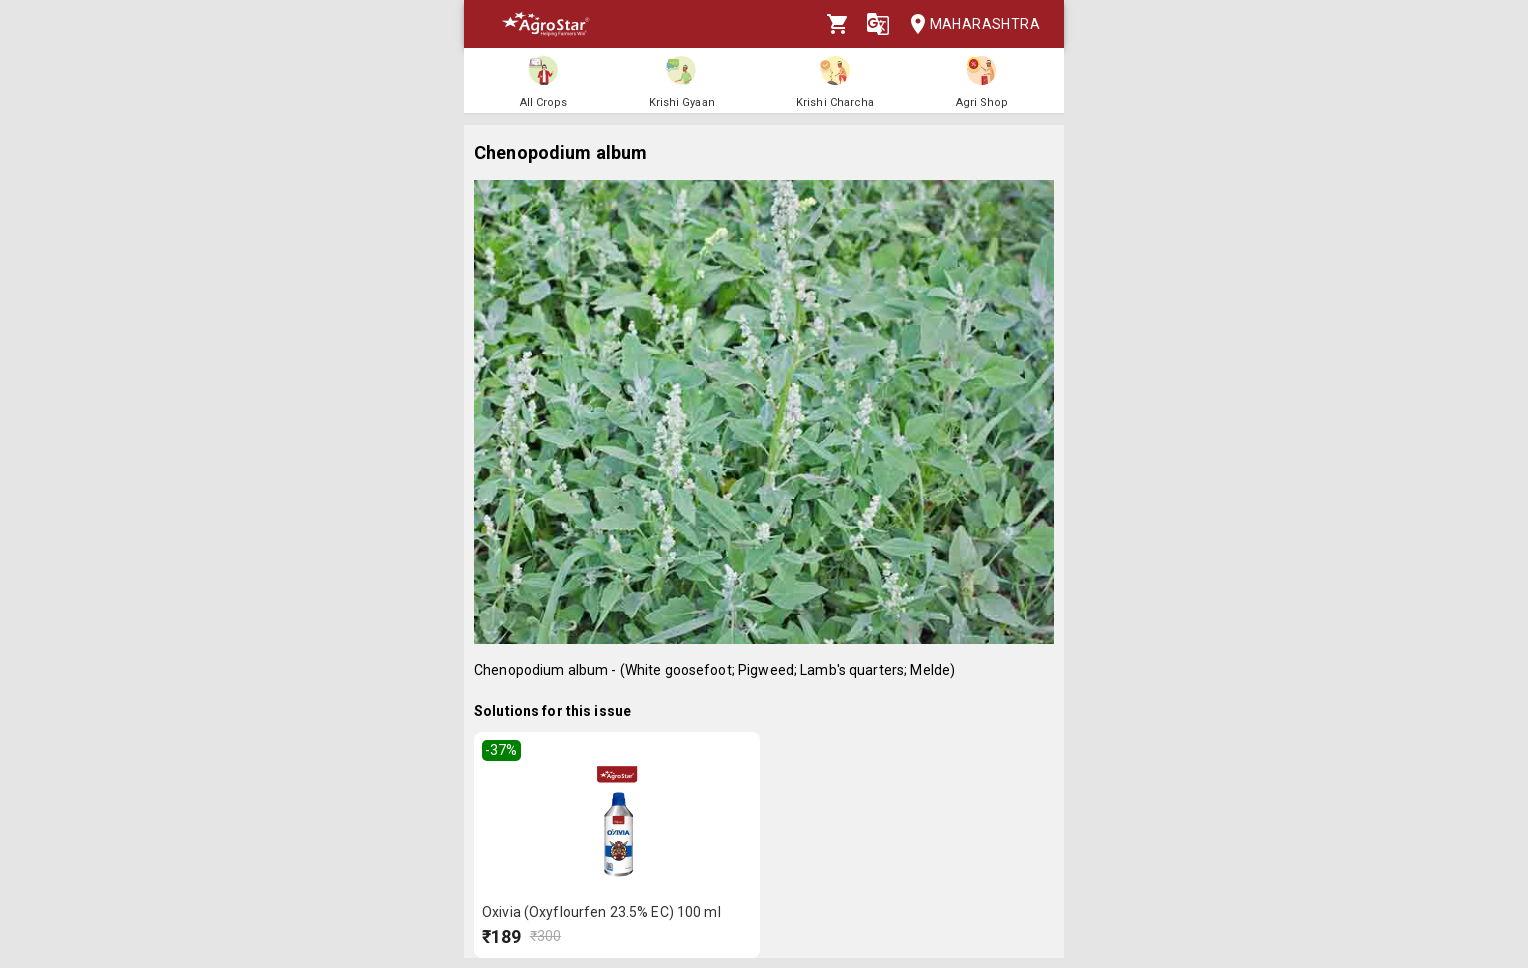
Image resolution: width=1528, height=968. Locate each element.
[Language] (878, 24)
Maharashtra (969, 24)
